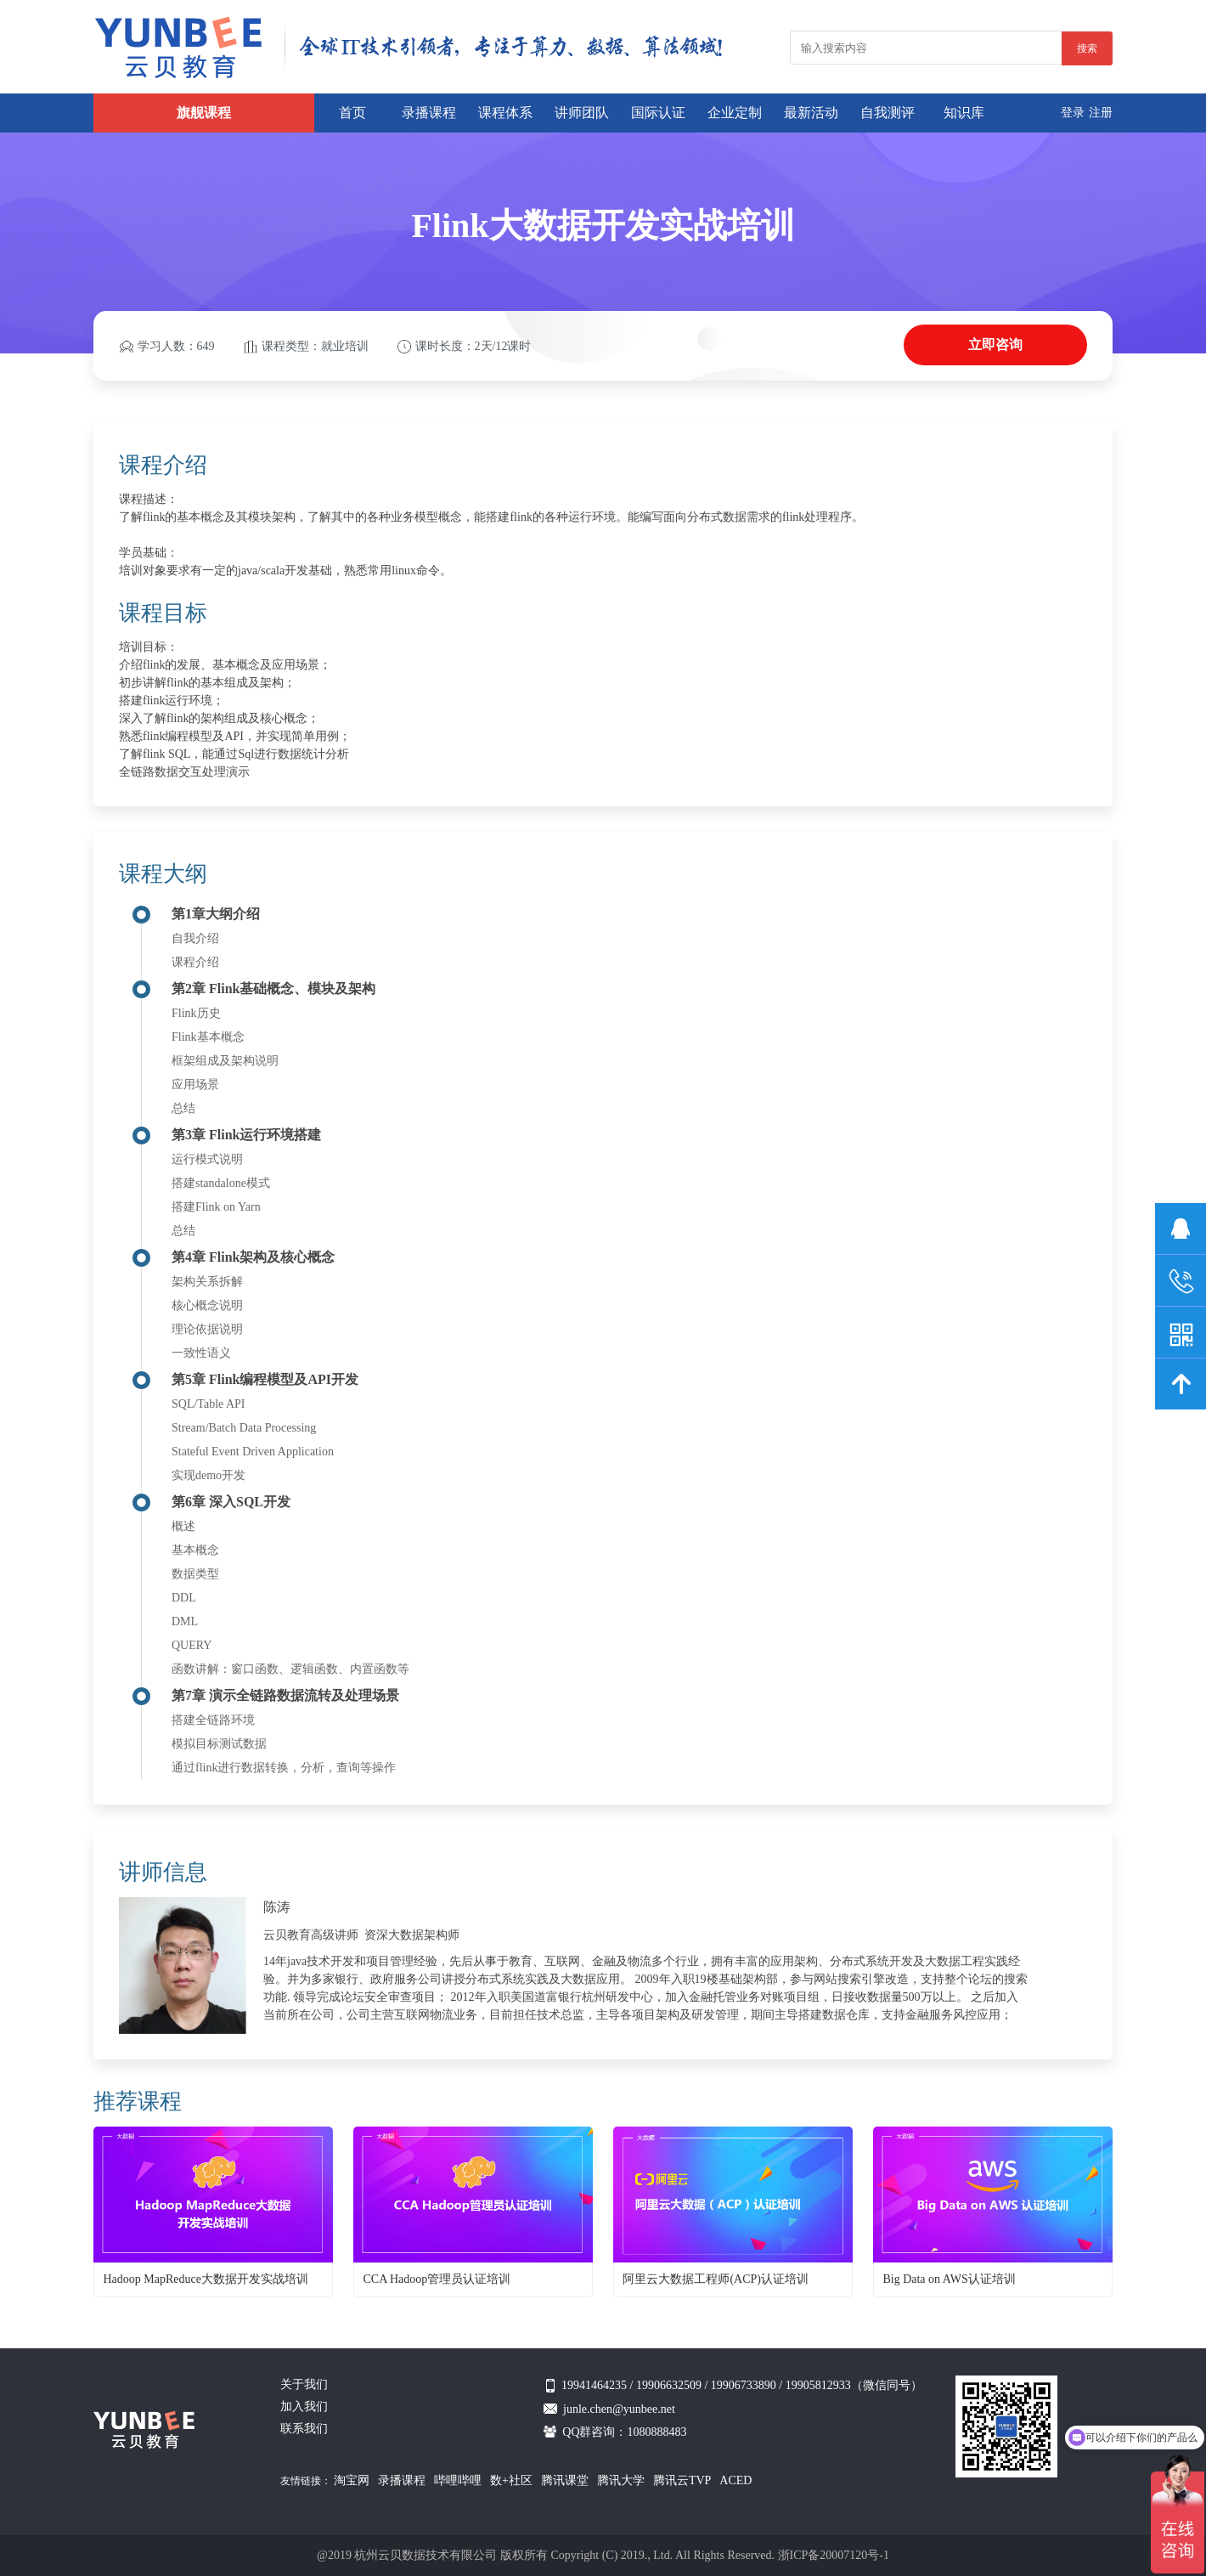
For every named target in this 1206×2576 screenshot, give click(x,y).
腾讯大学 (621, 2480)
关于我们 (304, 2384)
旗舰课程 (204, 112)
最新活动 (811, 112)
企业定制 (734, 112)
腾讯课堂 (565, 2480)
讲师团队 (582, 112)
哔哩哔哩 (458, 2480)
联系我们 (304, 2428)
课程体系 (505, 112)
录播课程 (429, 112)
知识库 (964, 112)
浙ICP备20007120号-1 (833, 2555)
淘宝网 (351, 2480)
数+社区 (511, 2480)
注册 (1101, 112)
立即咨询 (995, 344)
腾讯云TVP (682, 2480)
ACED (735, 2480)
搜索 (1087, 48)
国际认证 (658, 112)
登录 (1073, 112)
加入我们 (304, 2406)
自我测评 (887, 112)
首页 (352, 112)
